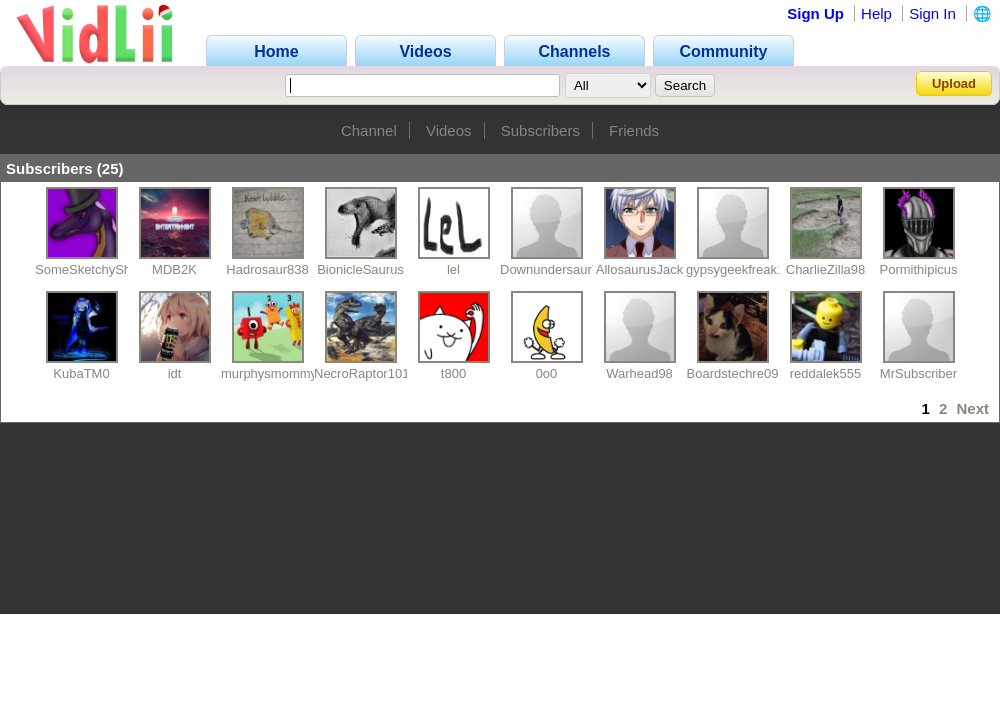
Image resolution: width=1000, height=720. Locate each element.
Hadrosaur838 (267, 269)
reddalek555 (826, 373)
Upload (954, 83)
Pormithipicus (918, 269)
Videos (449, 130)
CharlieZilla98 (825, 269)
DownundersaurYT (554, 269)
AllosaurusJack (639, 269)
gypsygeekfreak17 (739, 269)
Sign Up (815, 13)
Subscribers (540, 130)
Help (876, 13)
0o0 (547, 373)
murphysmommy (269, 373)
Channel (369, 130)
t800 (453, 373)
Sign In (932, 13)
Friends (634, 130)
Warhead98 (639, 373)
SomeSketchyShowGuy (103, 269)
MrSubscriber (918, 373)
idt (175, 373)
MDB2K (174, 269)
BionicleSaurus (360, 269)
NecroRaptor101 (361, 373)
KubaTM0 (81, 373)
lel (453, 269)
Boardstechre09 (733, 373)
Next (972, 408)
